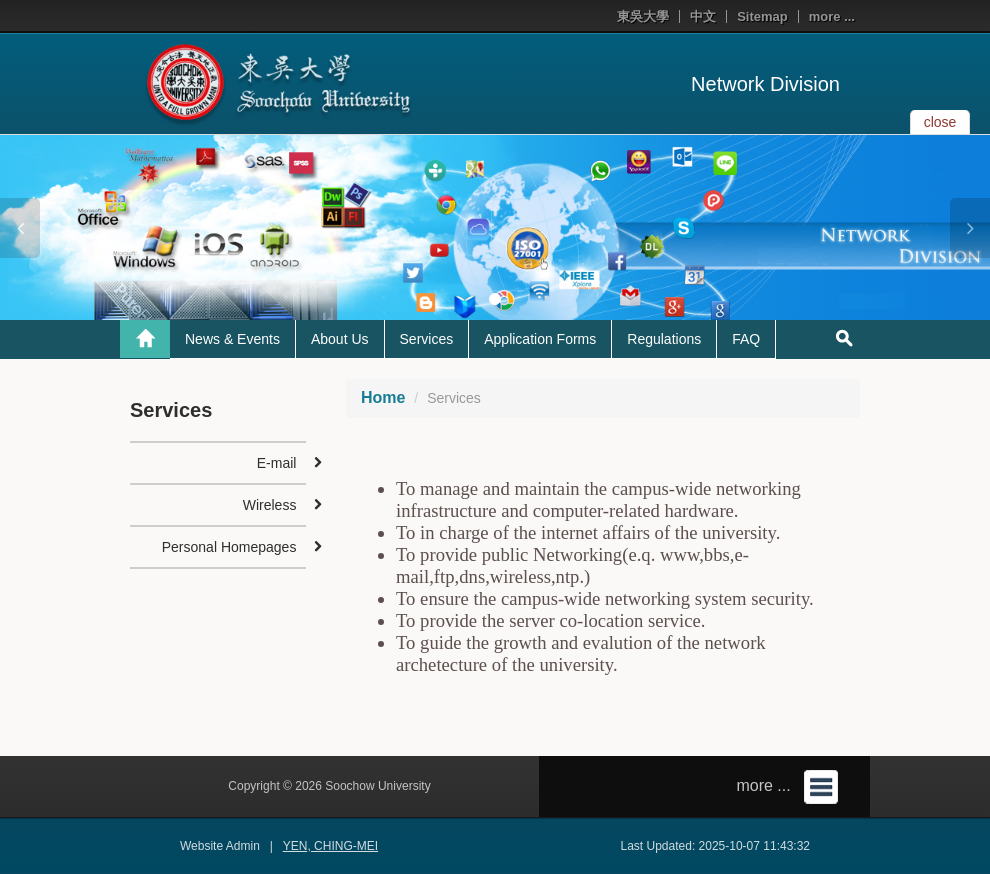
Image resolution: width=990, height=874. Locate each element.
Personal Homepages (229, 547)
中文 (703, 16)
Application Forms (540, 339)
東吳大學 (643, 16)
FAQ (746, 339)
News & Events (232, 339)
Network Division (765, 84)
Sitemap (762, 16)
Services (427, 339)
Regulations (664, 339)
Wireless (270, 505)
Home (383, 397)
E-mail (277, 463)
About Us (340, 339)
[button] (20, 228)
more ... (832, 16)
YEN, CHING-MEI (330, 846)
